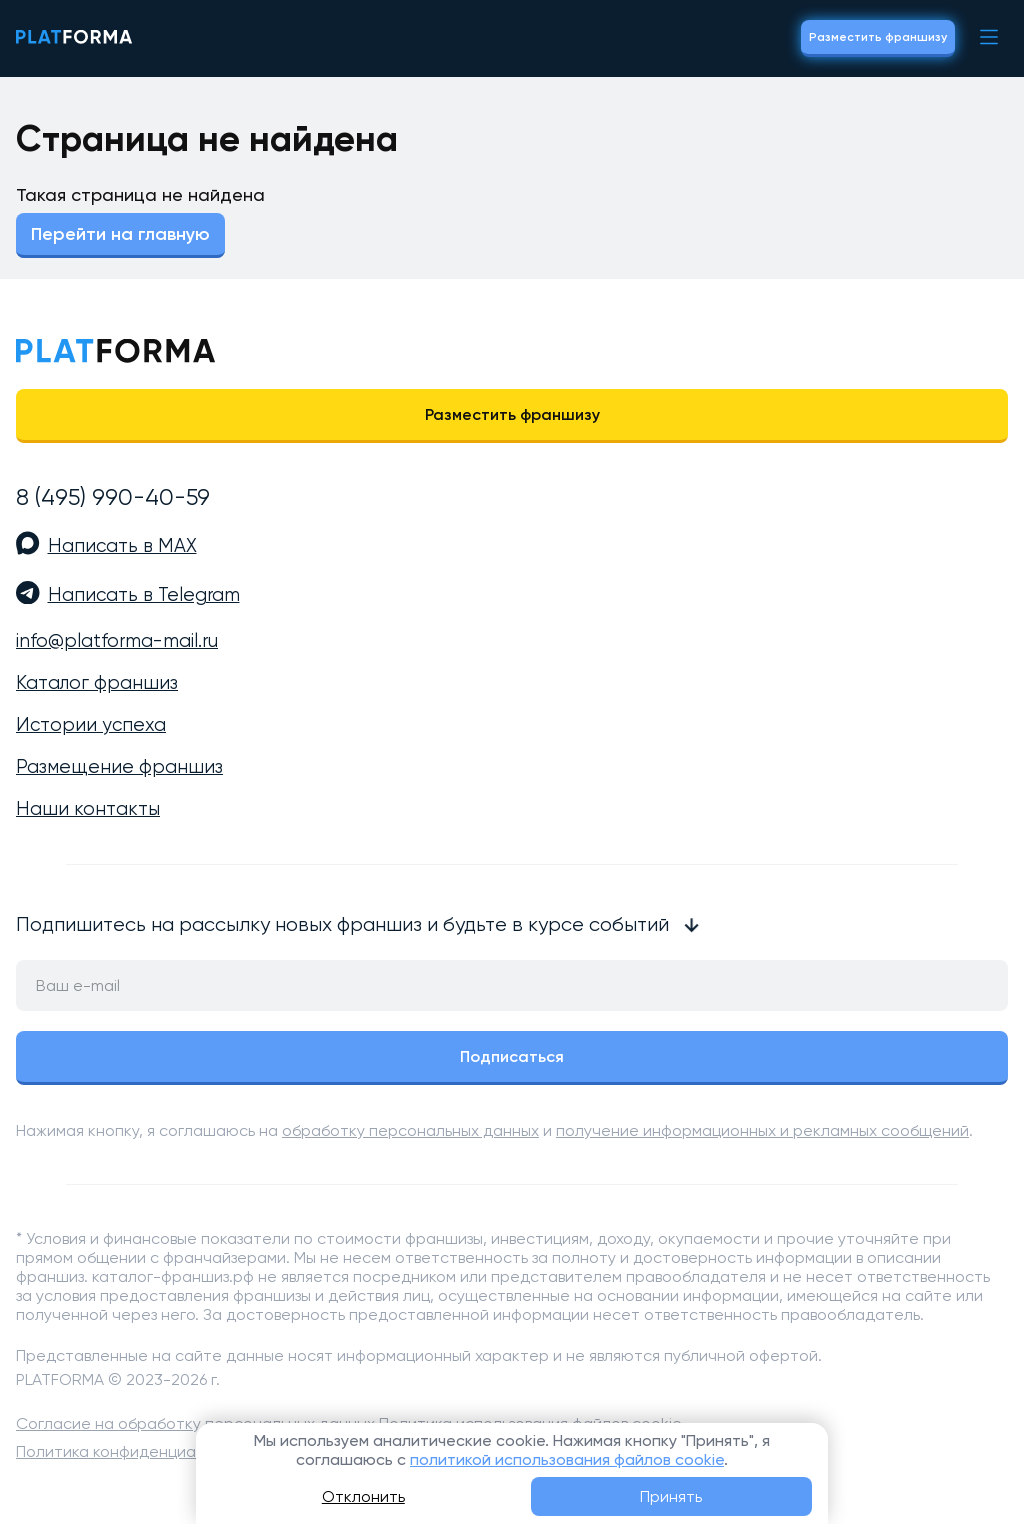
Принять (671, 1496)
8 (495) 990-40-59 (113, 497)
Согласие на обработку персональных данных (195, 1423)
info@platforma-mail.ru (117, 641)
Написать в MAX (122, 546)
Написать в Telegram (144, 595)
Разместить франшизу (878, 37)
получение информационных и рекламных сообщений (762, 1130)
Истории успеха (91, 725)
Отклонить (363, 1496)
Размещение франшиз (119, 767)
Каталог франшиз (97, 683)
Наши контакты (88, 809)
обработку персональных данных (410, 1130)
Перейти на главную (120, 234)
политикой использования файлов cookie (567, 1459)
